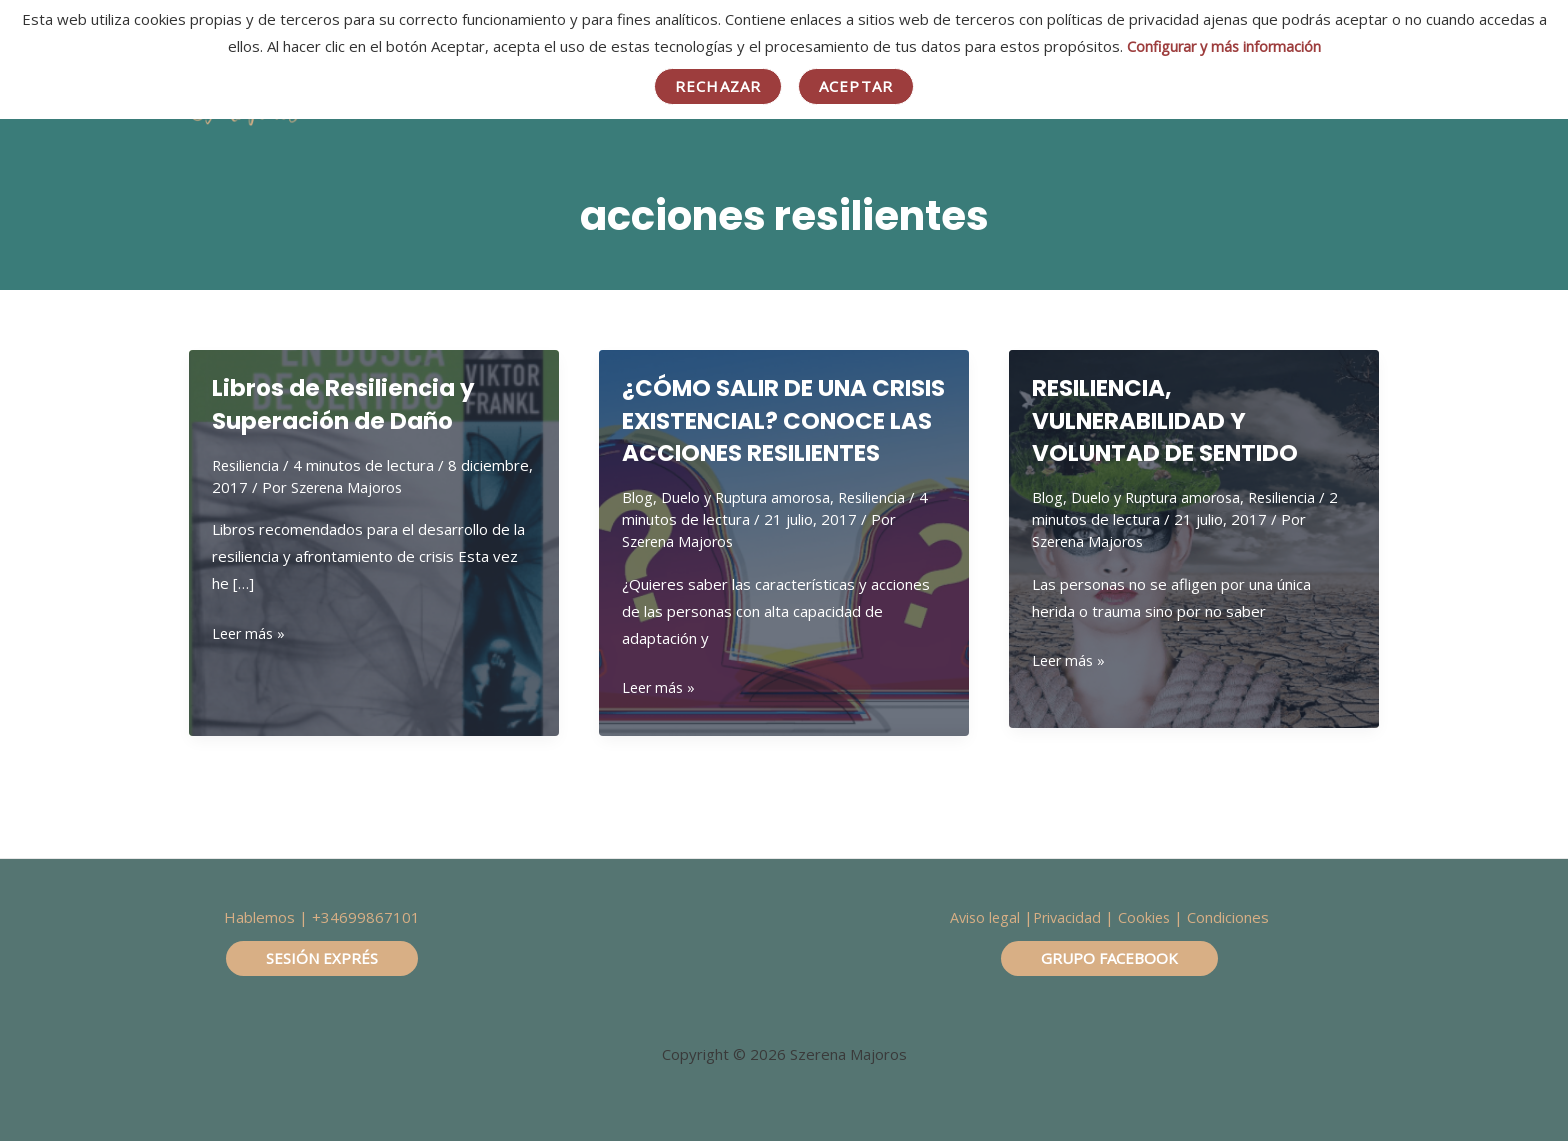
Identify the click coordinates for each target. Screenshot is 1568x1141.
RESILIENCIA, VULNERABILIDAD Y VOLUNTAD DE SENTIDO (1180, 420)
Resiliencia (247, 465)
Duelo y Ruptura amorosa (749, 530)
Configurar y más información (1224, 46)
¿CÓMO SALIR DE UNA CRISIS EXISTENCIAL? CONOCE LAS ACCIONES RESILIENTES (772, 436)
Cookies (1147, 917)
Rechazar (718, 86)
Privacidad (1067, 917)
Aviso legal (982, 917)
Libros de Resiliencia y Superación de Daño (353, 404)
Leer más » (250, 633)
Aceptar (856, 86)
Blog (637, 530)
